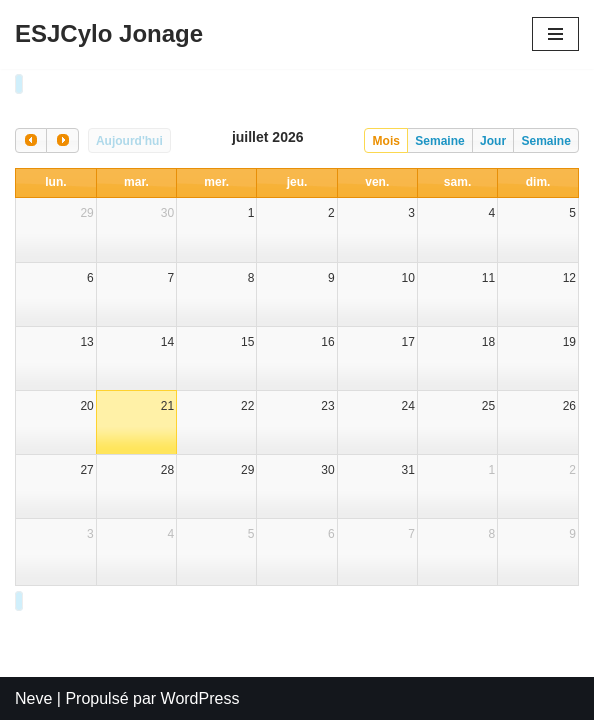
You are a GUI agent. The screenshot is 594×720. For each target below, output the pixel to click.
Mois (386, 139)
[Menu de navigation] (555, 34)
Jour (493, 139)
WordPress (200, 698)
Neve (33, 698)
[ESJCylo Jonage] (109, 34)
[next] (62, 138)
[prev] (31, 138)
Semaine (439, 139)
